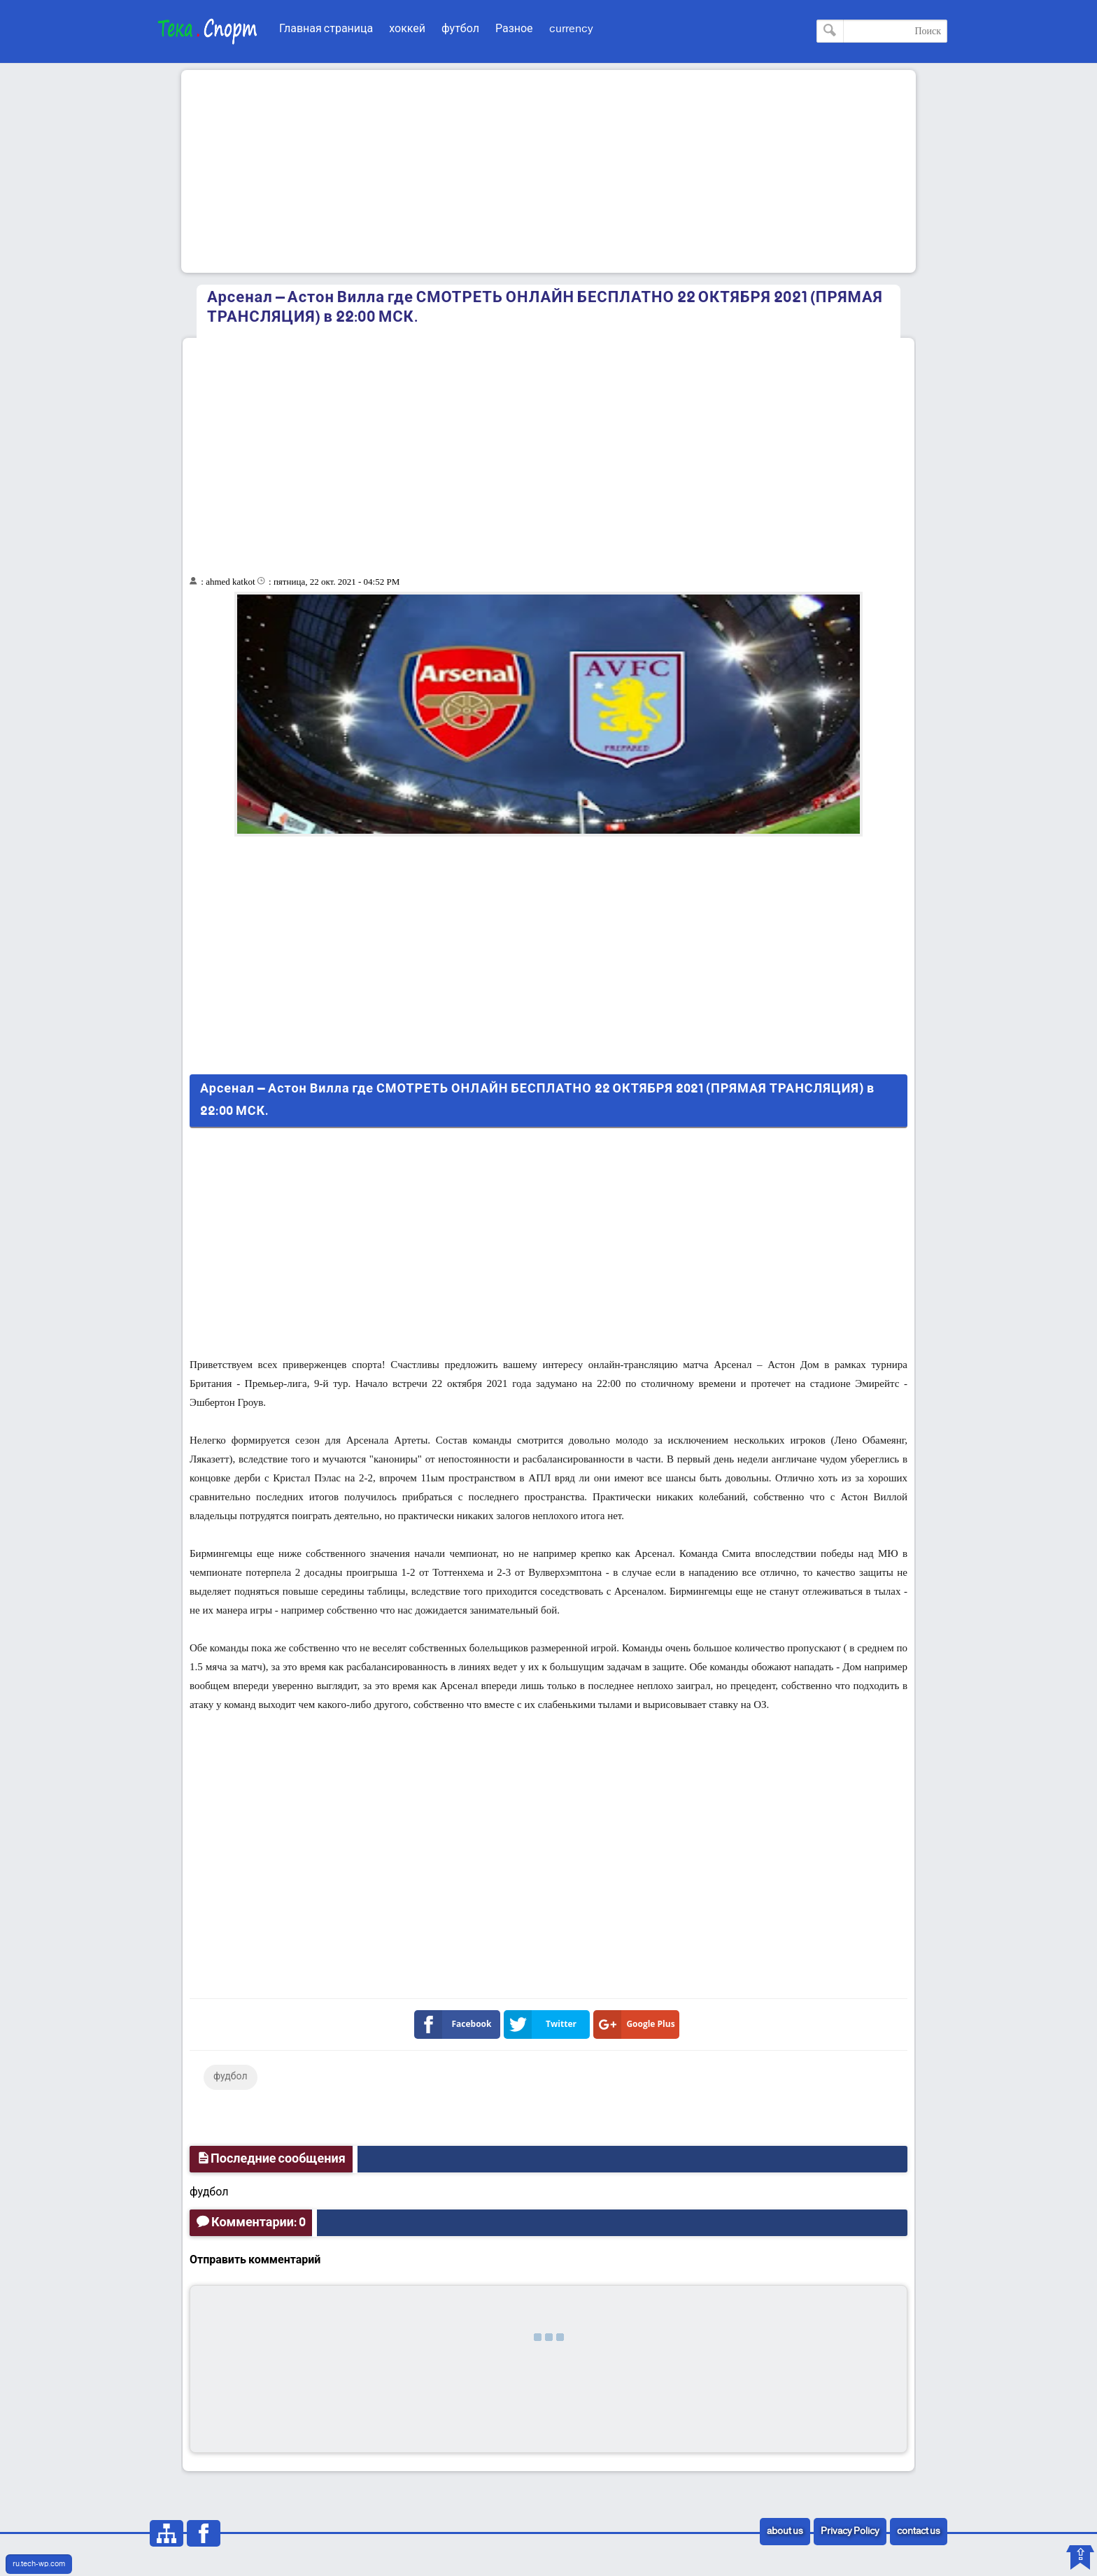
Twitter (542, 2024)
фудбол (230, 2076)
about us (785, 2531)
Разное (514, 29)
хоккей (407, 29)
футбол (460, 29)
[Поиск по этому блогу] (881, 31)
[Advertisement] (548, 171)
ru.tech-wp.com (39, 2564)
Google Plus (637, 2024)
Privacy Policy (850, 2531)
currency (571, 29)
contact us (918, 2531)
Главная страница (326, 29)
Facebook (456, 2024)
